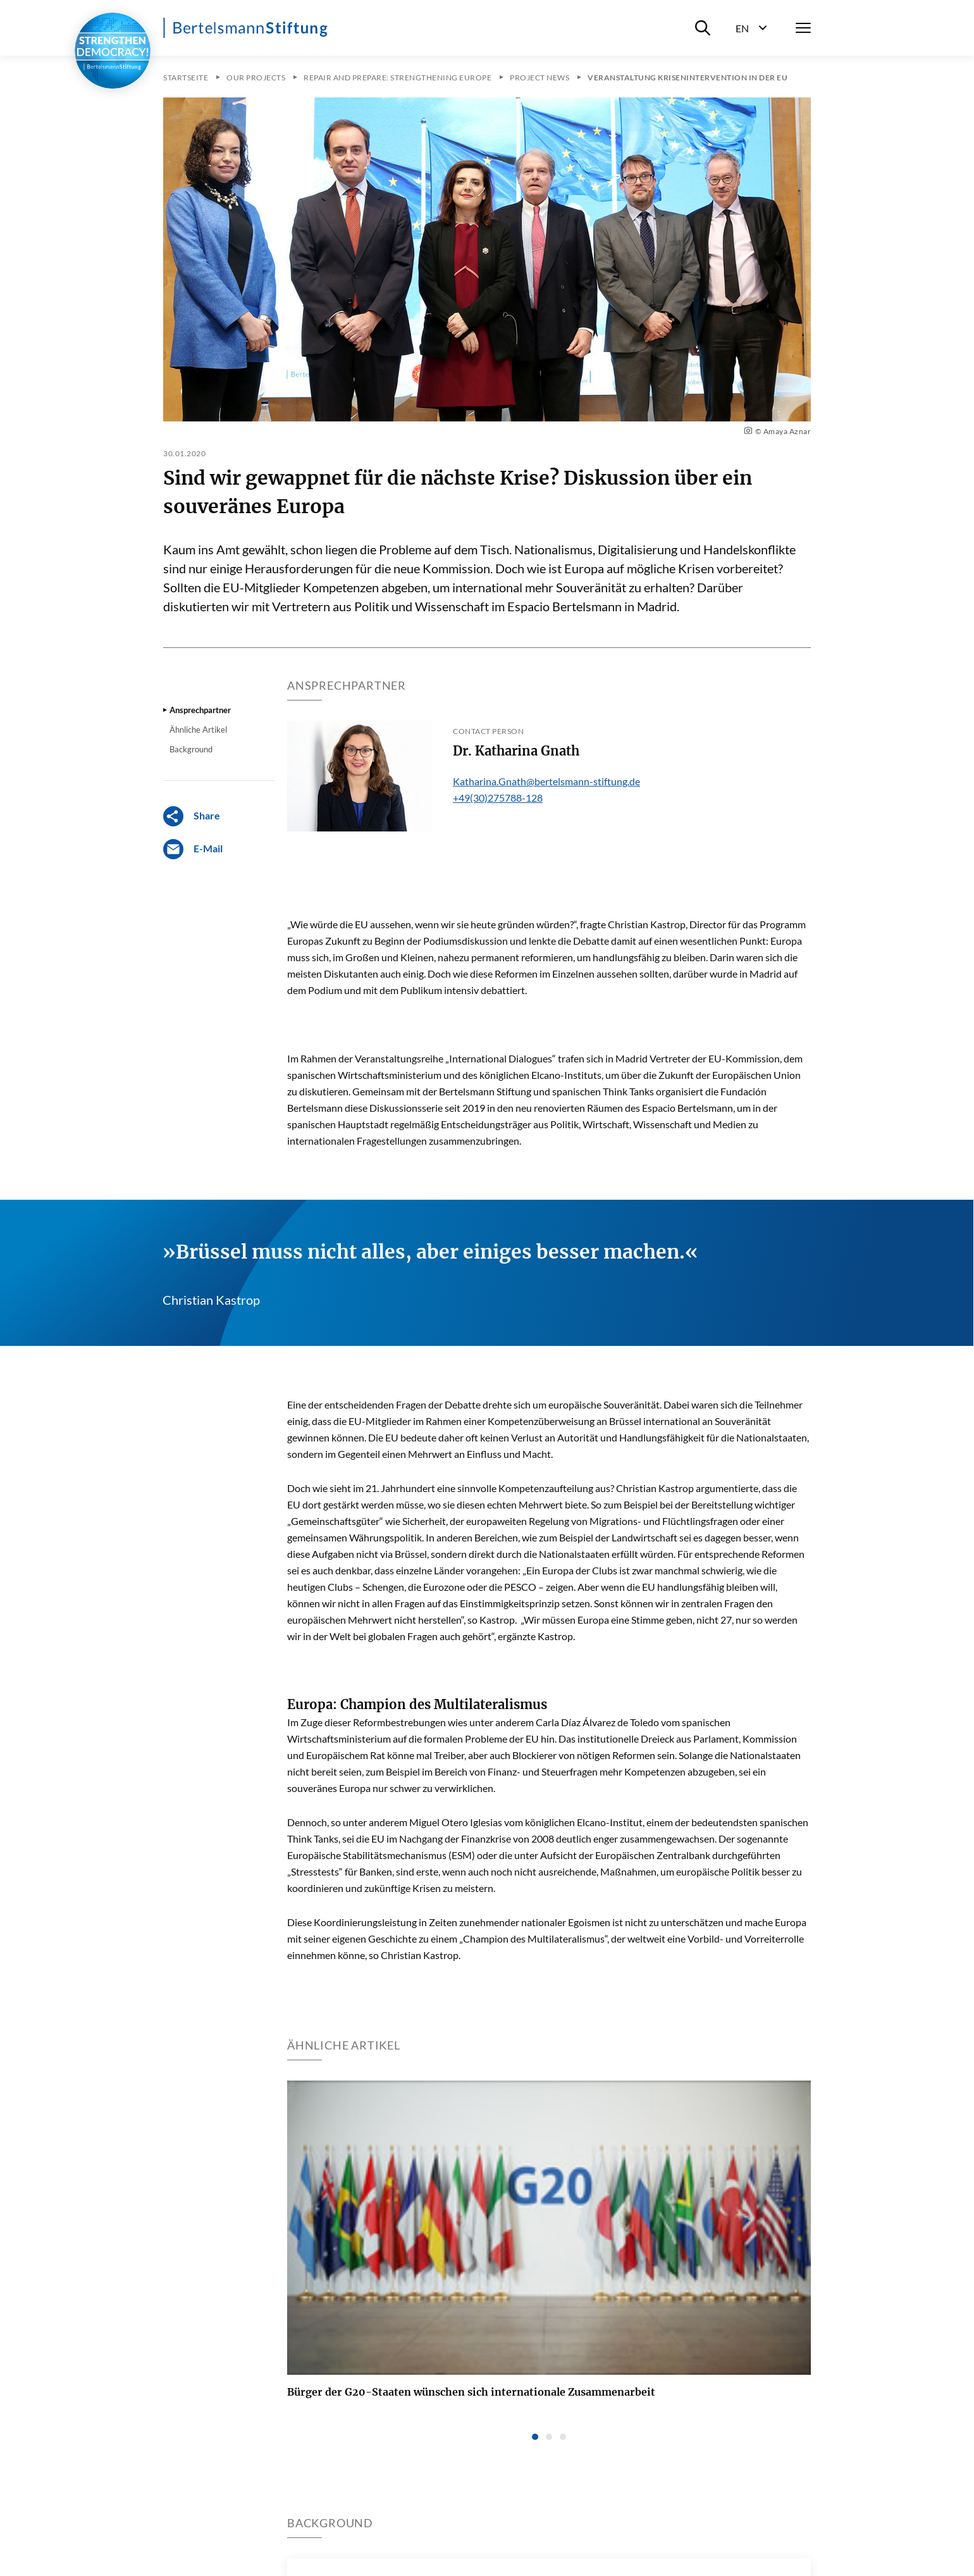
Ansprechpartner (200, 710)
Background (191, 749)
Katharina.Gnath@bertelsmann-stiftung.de (546, 781)
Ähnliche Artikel (198, 730)
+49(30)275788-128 (498, 798)
